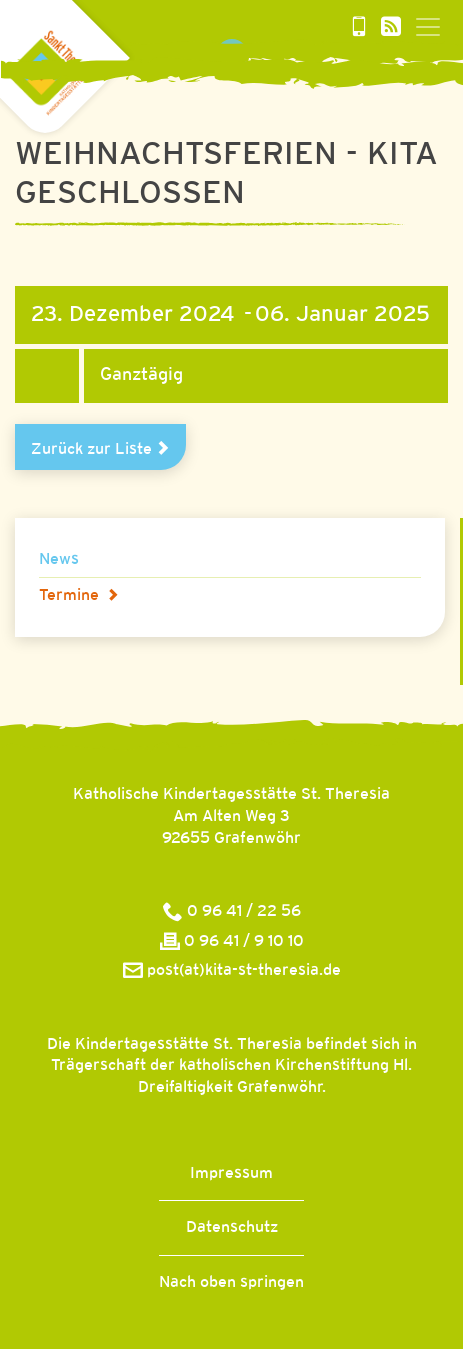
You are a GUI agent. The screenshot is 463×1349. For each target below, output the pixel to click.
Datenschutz (232, 1227)
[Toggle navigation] (428, 27)
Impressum (231, 1173)
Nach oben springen (231, 1282)
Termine (79, 595)
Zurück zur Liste (100, 449)
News (59, 559)
